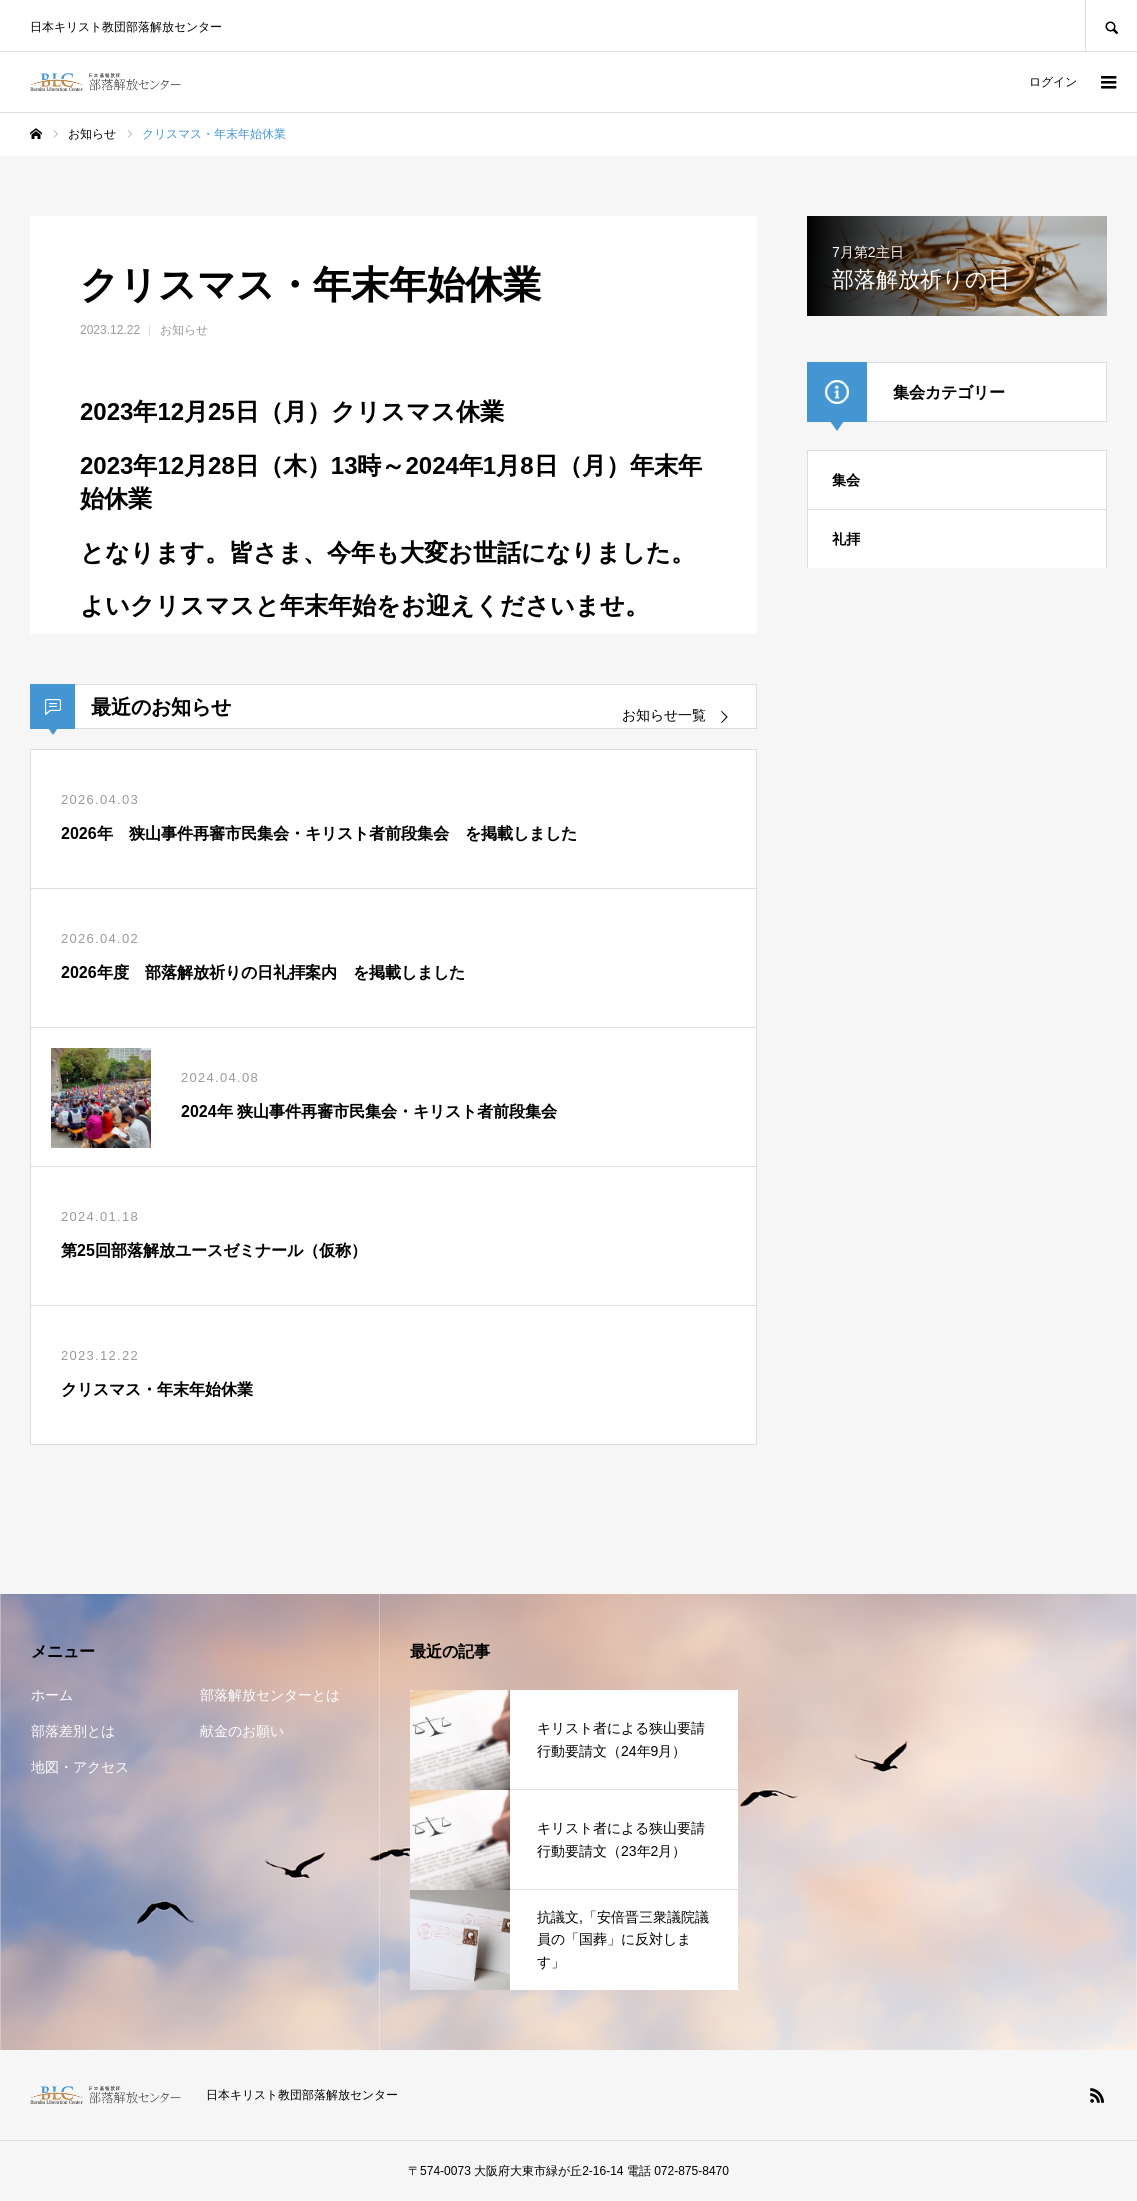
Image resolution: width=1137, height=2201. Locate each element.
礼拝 (846, 539)
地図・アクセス (80, 1767)
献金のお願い (242, 1731)
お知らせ (184, 330)
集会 (846, 480)
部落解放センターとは (270, 1695)
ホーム (52, 1695)
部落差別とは (73, 1731)
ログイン (1053, 82)
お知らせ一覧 (664, 715)
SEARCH (1111, 25)
